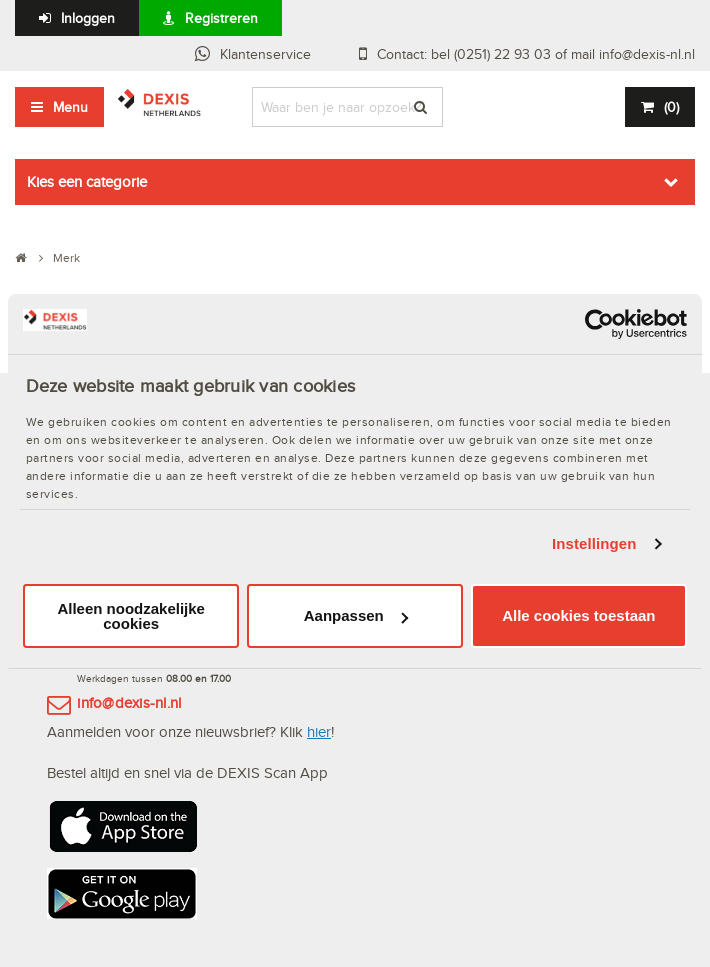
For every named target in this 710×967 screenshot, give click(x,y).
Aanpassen (356, 615)
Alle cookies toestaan (578, 615)
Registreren (221, 18)
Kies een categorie (87, 181)
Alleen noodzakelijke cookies (131, 616)
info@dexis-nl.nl (129, 702)
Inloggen (88, 18)
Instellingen (594, 543)
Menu (70, 107)
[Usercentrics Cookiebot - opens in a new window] (599, 323)
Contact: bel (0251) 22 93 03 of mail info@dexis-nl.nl (536, 54)
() (671, 107)
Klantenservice (265, 54)
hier (319, 731)
